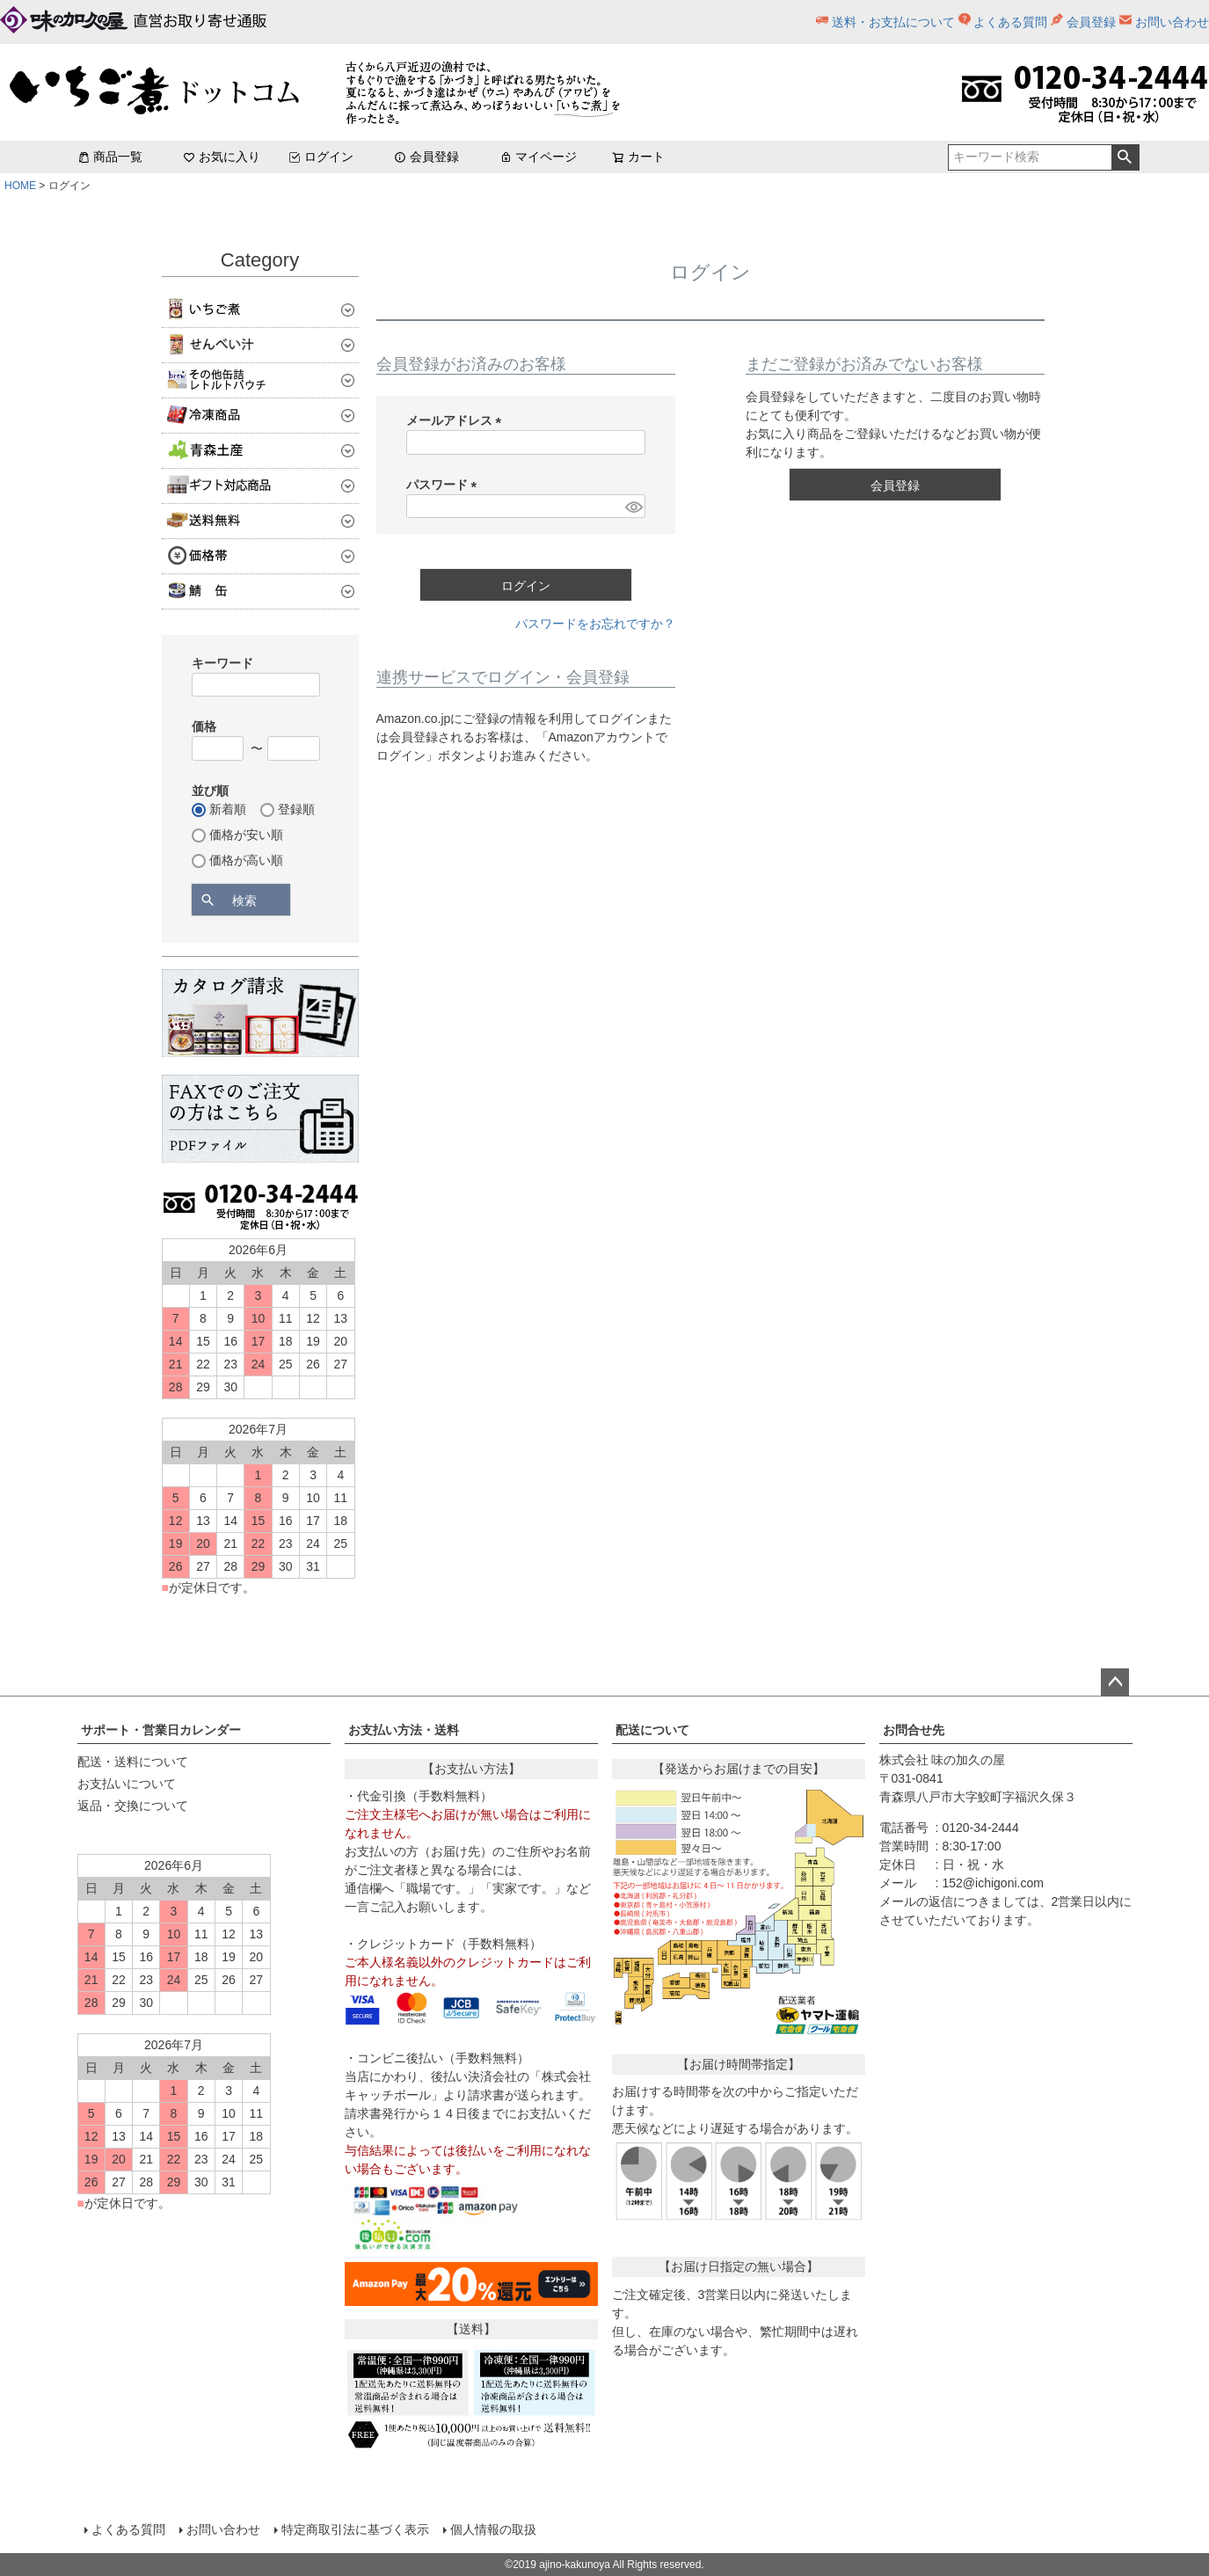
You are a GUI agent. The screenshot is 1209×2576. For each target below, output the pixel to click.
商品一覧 (109, 157)
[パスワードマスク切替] (633, 506)
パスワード (445, 485)
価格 (204, 726)
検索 (1125, 157)
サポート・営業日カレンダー (161, 1730)
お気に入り (221, 157)
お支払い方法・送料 (403, 1730)
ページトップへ (1115, 1682)
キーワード (222, 663)
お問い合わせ (1172, 22)
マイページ (538, 157)
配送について (652, 1730)
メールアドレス (457, 420)
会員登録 (1091, 22)
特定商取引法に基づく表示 (355, 2529)
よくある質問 (1010, 22)
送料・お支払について (893, 22)
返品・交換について (132, 1806)
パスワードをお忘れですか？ (595, 624)
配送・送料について (132, 1762)
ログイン (320, 157)
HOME (20, 185)
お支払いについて (126, 1784)
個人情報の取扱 (493, 2529)
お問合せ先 (913, 1730)
